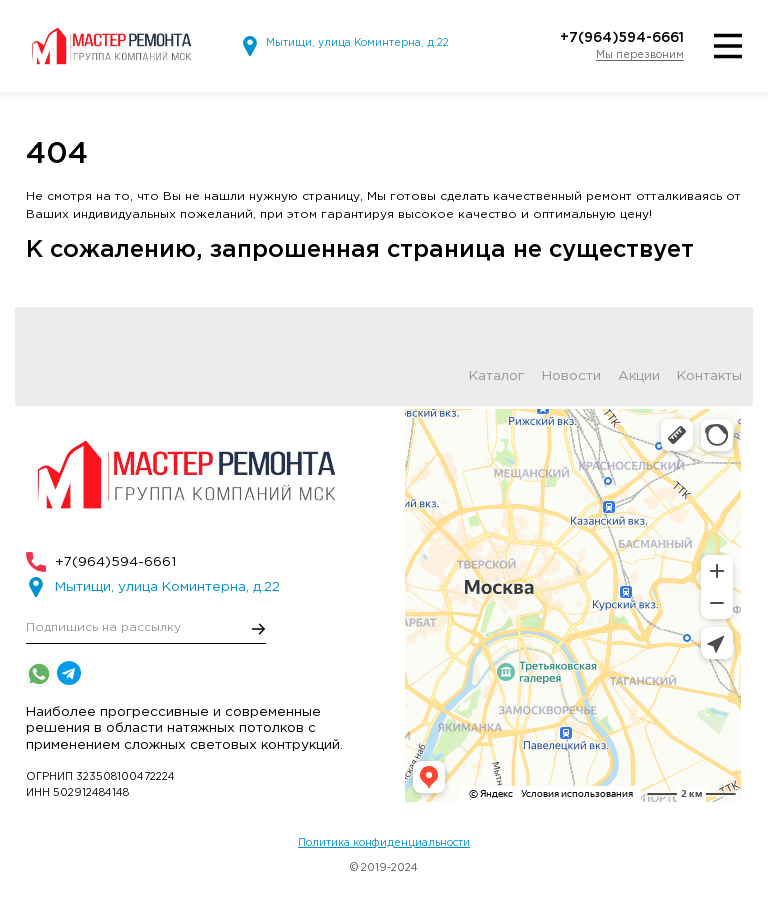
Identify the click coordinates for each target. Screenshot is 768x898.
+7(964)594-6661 (622, 38)
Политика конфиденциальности (384, 843)
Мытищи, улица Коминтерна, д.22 (357, 43)
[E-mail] (146, 628)
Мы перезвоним (640, 55)
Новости (571, 377)
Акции (639, 377)
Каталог (496, 377)
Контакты (709, 377)
